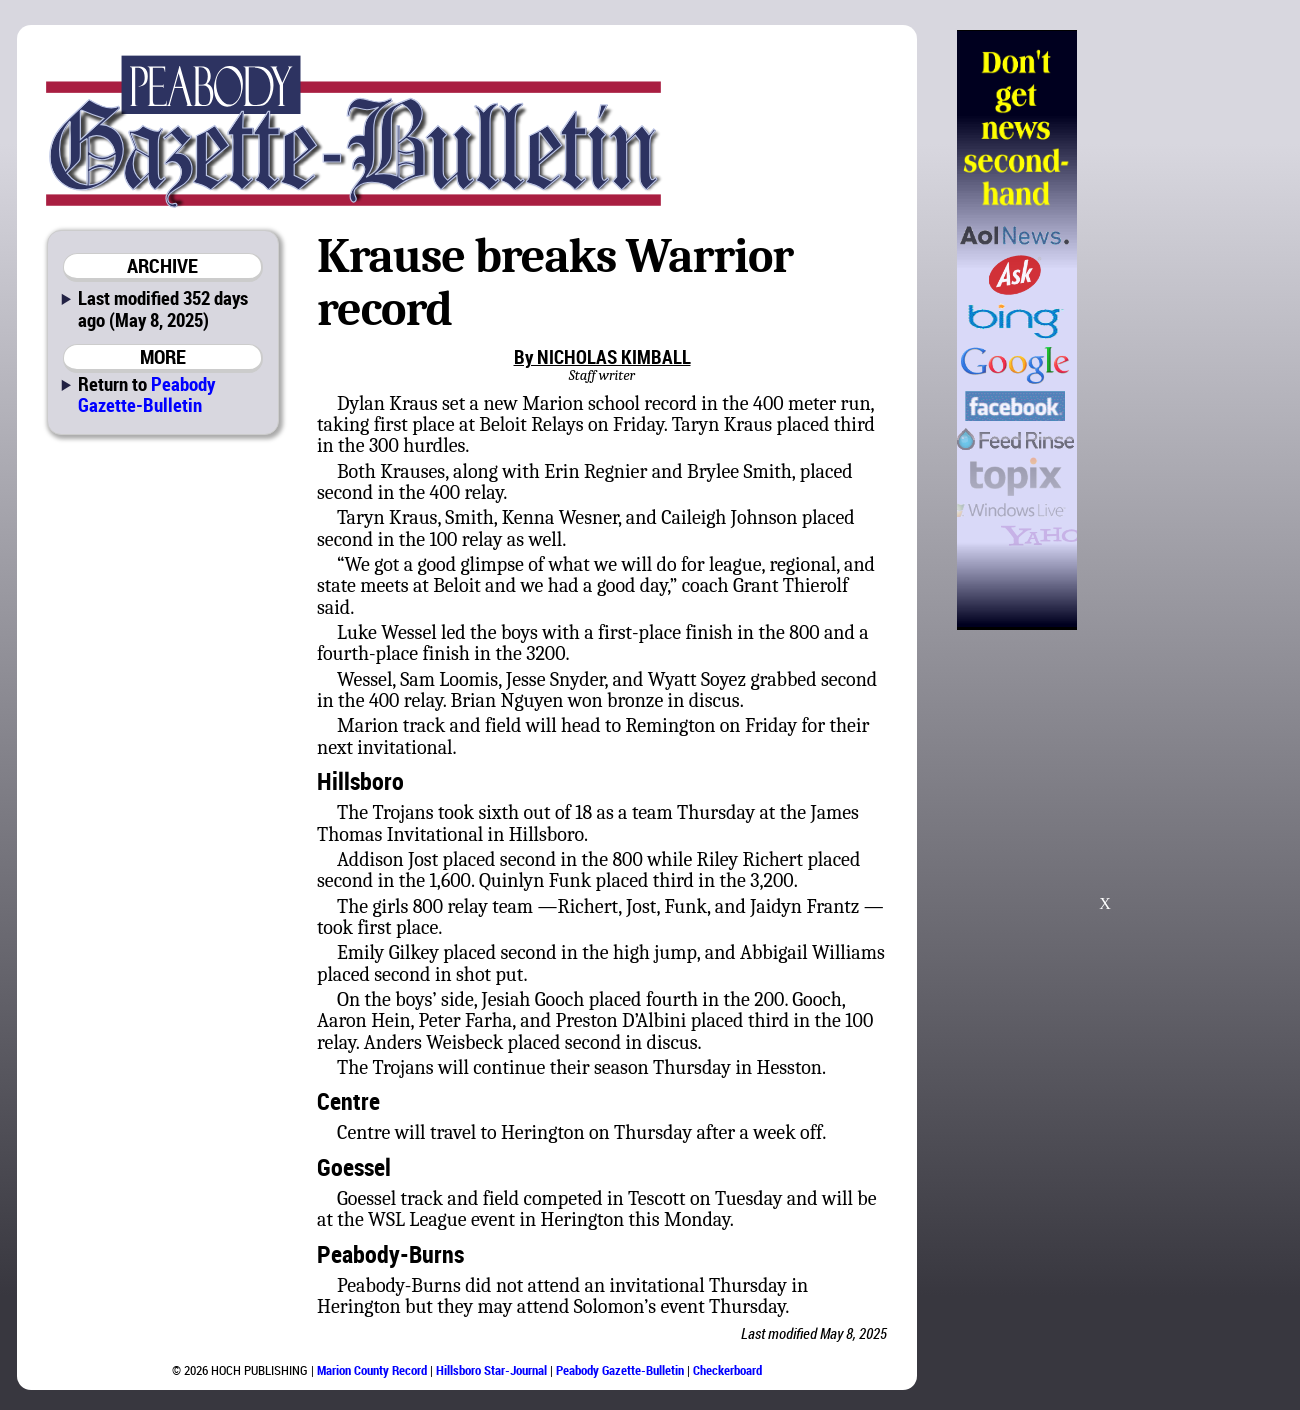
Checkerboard (727, 1370)
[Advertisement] (1179, 330)
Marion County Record (372, 1370)
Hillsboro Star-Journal (491, 1370)
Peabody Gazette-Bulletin (146, 394)
